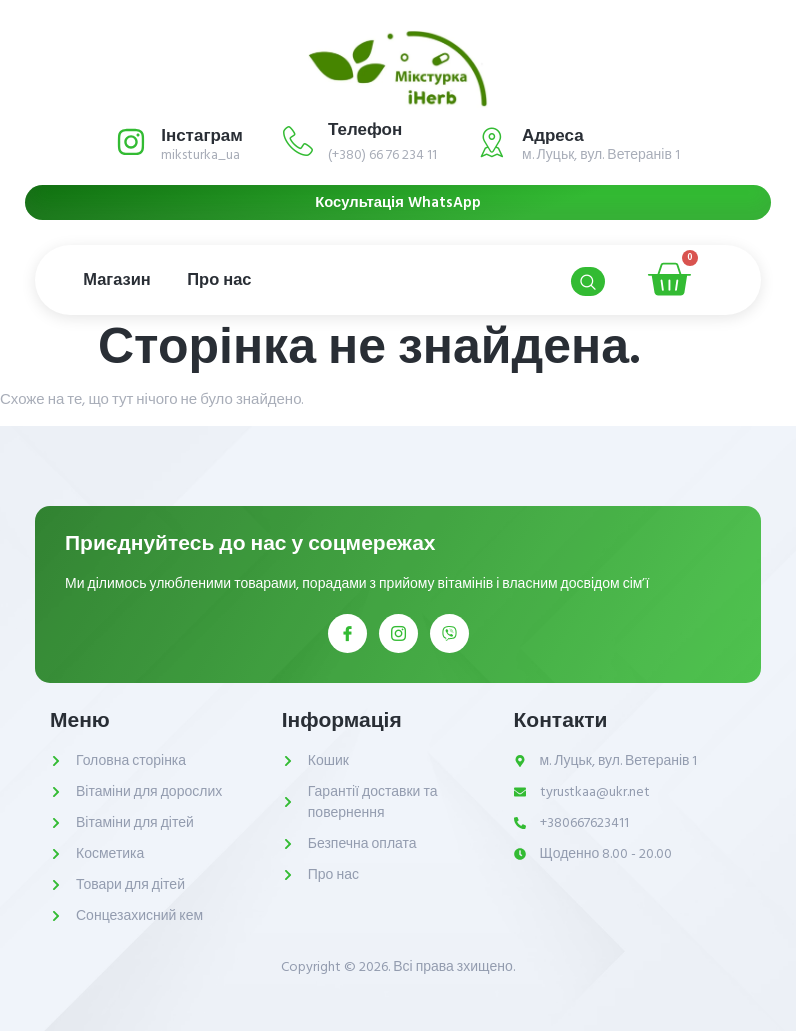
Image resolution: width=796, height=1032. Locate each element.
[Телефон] (298, 141)
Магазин (120, 280)
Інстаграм (202, 136)
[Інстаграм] (131, 142)
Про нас (228, 280)
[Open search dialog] (587, 282)
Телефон (365, 130)
